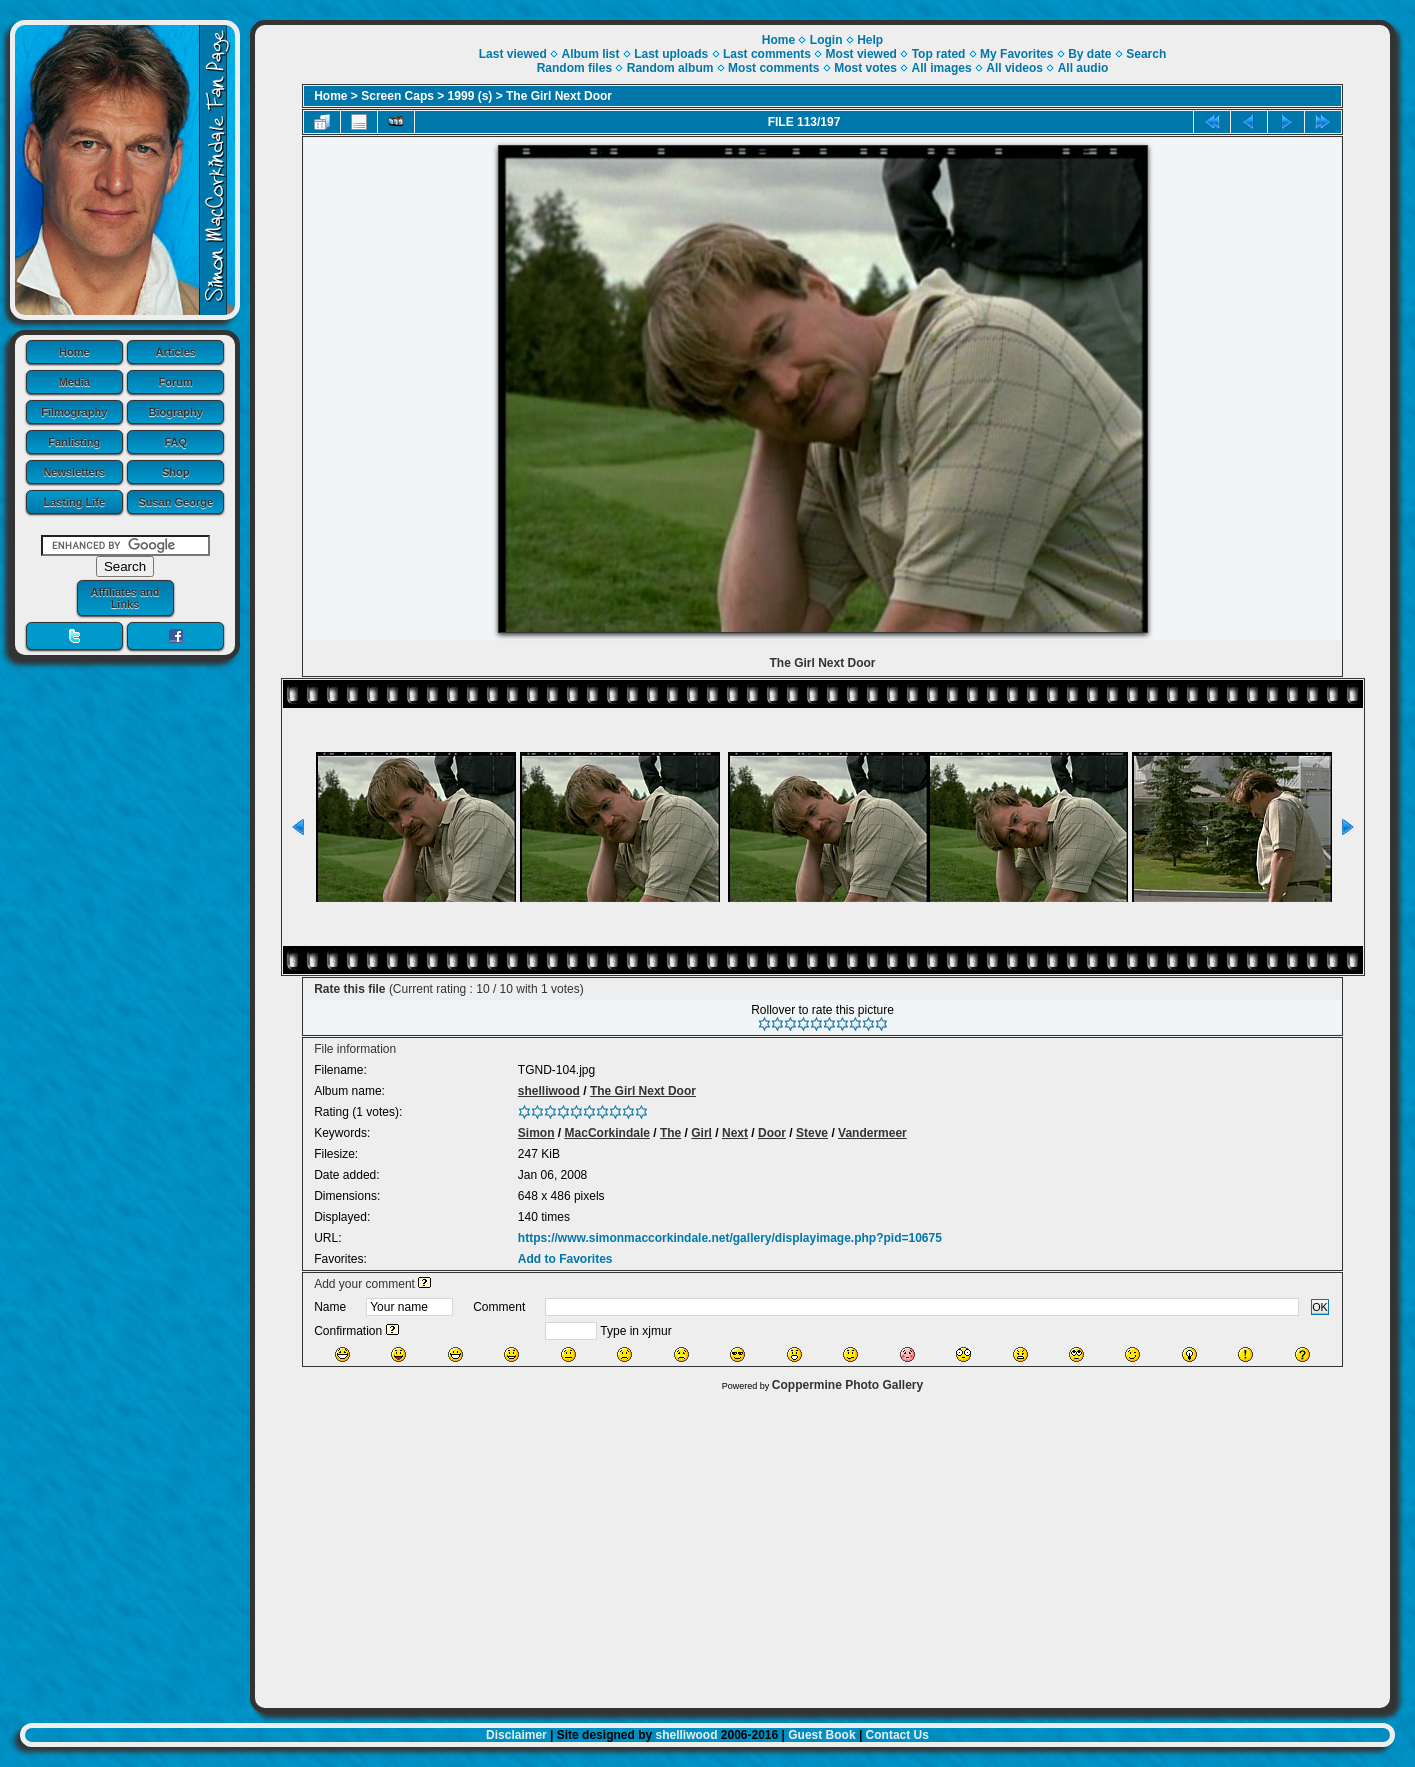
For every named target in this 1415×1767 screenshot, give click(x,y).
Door (772, 1133)
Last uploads (671, 54)
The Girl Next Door (559, 96)
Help (870, 40)
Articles (176, 352)
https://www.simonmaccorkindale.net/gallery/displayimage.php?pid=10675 (730, 1238)
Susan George (175, 502)
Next (735, 1133)
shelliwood (549, 1091)
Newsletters (74, 472)
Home (74, 352)
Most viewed (861, 54)
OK (1320, 1307)
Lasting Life (74, 502)
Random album (670, 68)
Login (826, 40)
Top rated (939, 54)
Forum (176, 382)
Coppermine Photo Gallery (847, 1385)
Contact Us (897, 1735)
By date (1089, 54)
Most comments (773, 68)
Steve (812, 1133)
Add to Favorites (565, 1259)
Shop (176, 472)
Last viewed (513, 54)
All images (942, 68)
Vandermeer (872, 1133)
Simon (536, 1133)
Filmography (74, 412)
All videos (1014, 68)
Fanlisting (74, 442)
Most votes (865, 68)
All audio (1083, 68)
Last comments (767, 54)
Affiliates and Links (124, 598)
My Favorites (1016, 54)
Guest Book (821, 1735)
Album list (590, 54)
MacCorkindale (607, 1133)
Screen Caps (397, 96)
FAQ (175, 442)
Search (1146, 54)
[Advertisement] (822, 1545)
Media (74, 382)
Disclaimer (516, 1735)
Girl (701, 1133)
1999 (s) (470, 96)
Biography (176, 412)
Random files (574, 68)
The (670, 1133)
